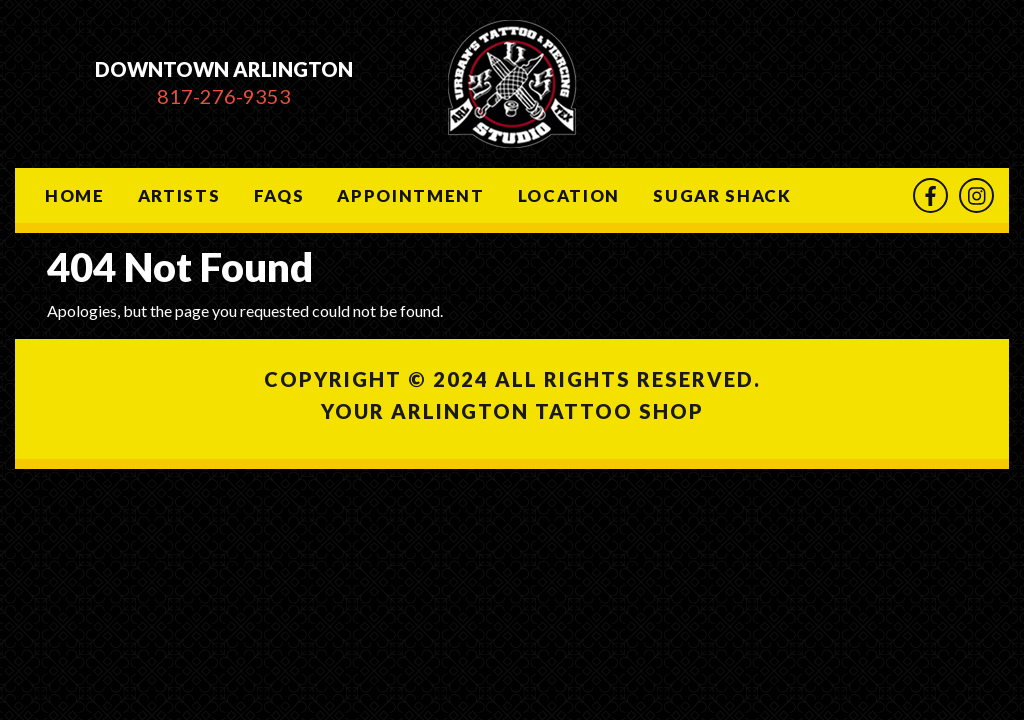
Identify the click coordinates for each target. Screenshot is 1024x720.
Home (75, 195)
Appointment (410, 195)
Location (569, 195)
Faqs (279, 195)
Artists (179, 195)
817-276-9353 (224, 96)
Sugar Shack (722, 195)
